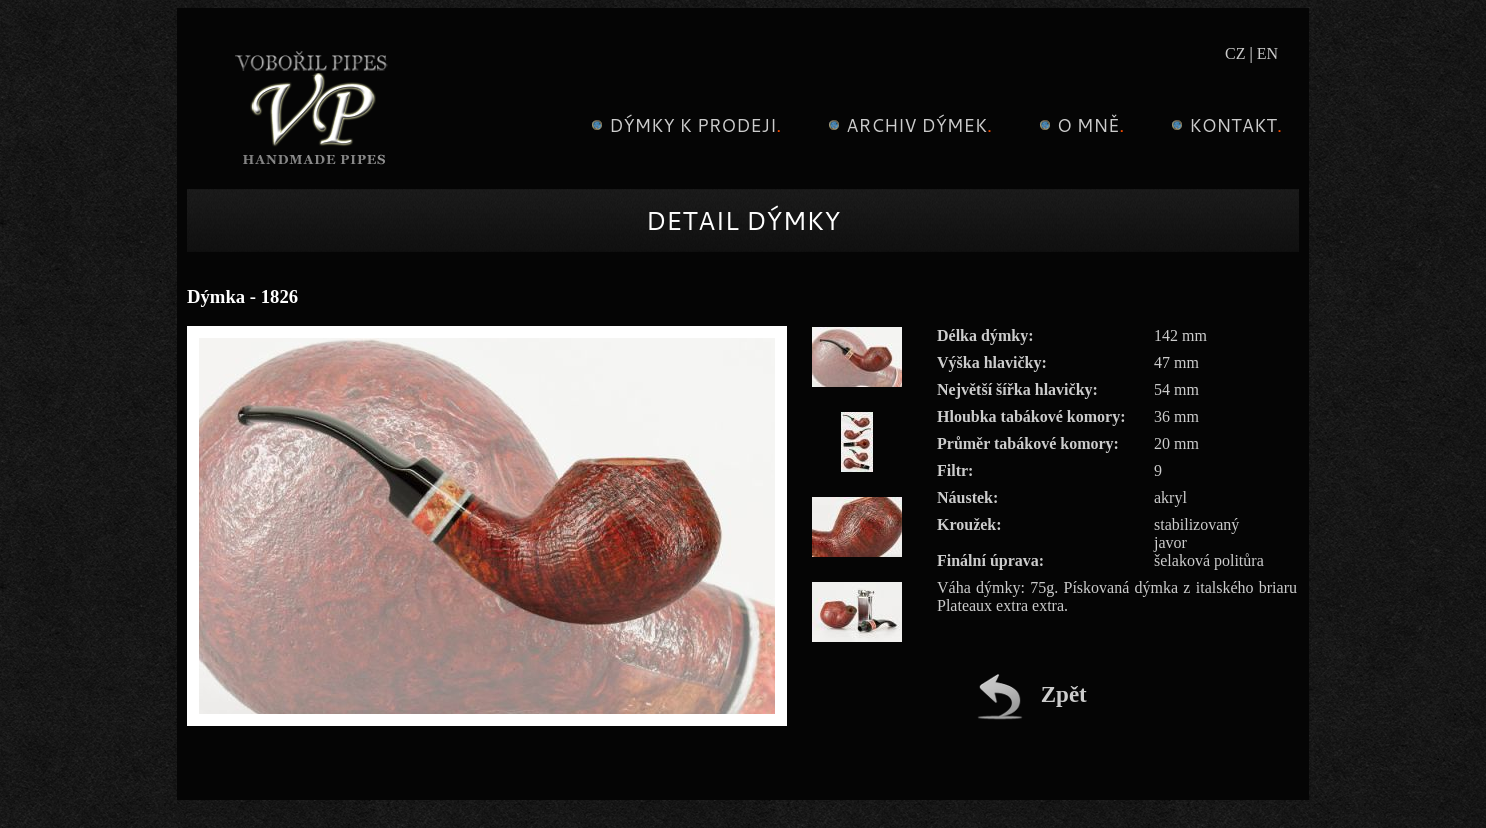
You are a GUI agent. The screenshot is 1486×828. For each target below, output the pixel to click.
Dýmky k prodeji (683, 125)
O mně (1079, 125)
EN (1267, 53)
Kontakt (1224, 125)
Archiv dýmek (907, 125)
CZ (1235, 53)
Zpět (1032, 694)
